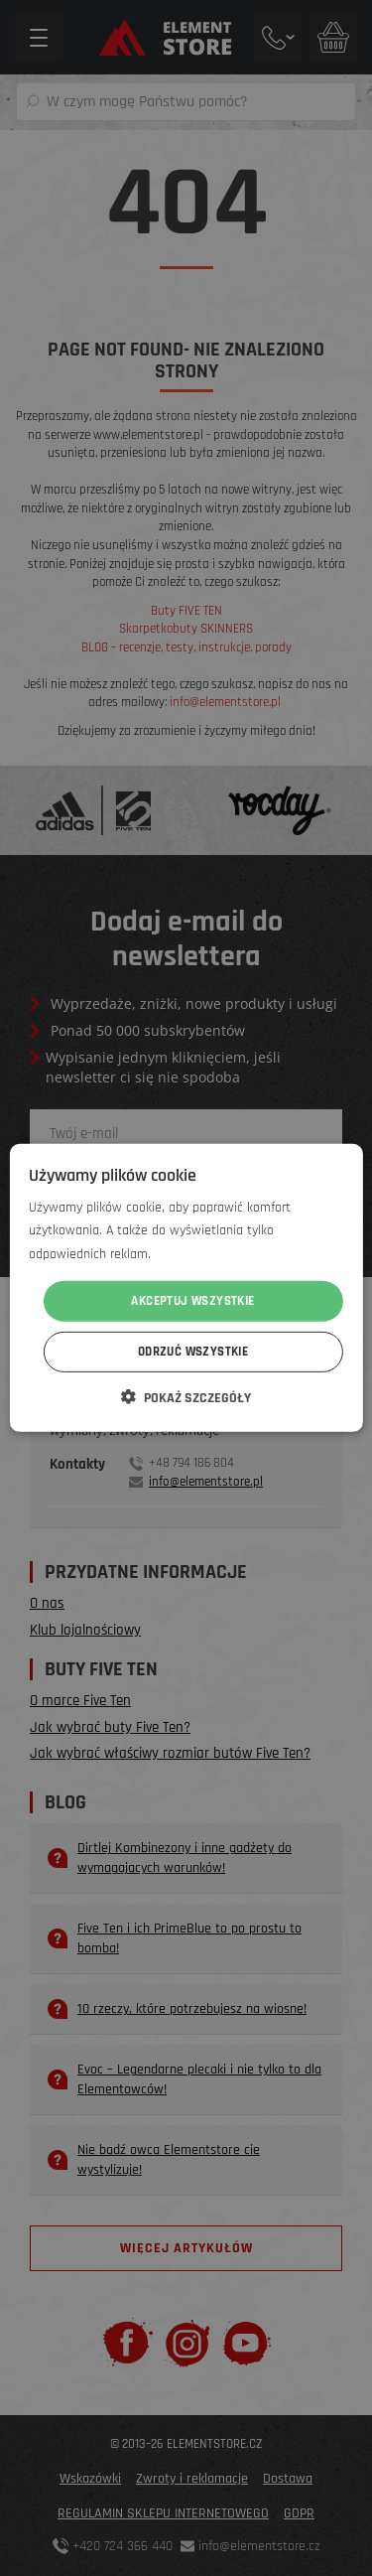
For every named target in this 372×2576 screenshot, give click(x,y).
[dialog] (186, 1288)
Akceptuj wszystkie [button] (192, 1301)
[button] (186, 1397)
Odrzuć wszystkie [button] (193, 1352)
